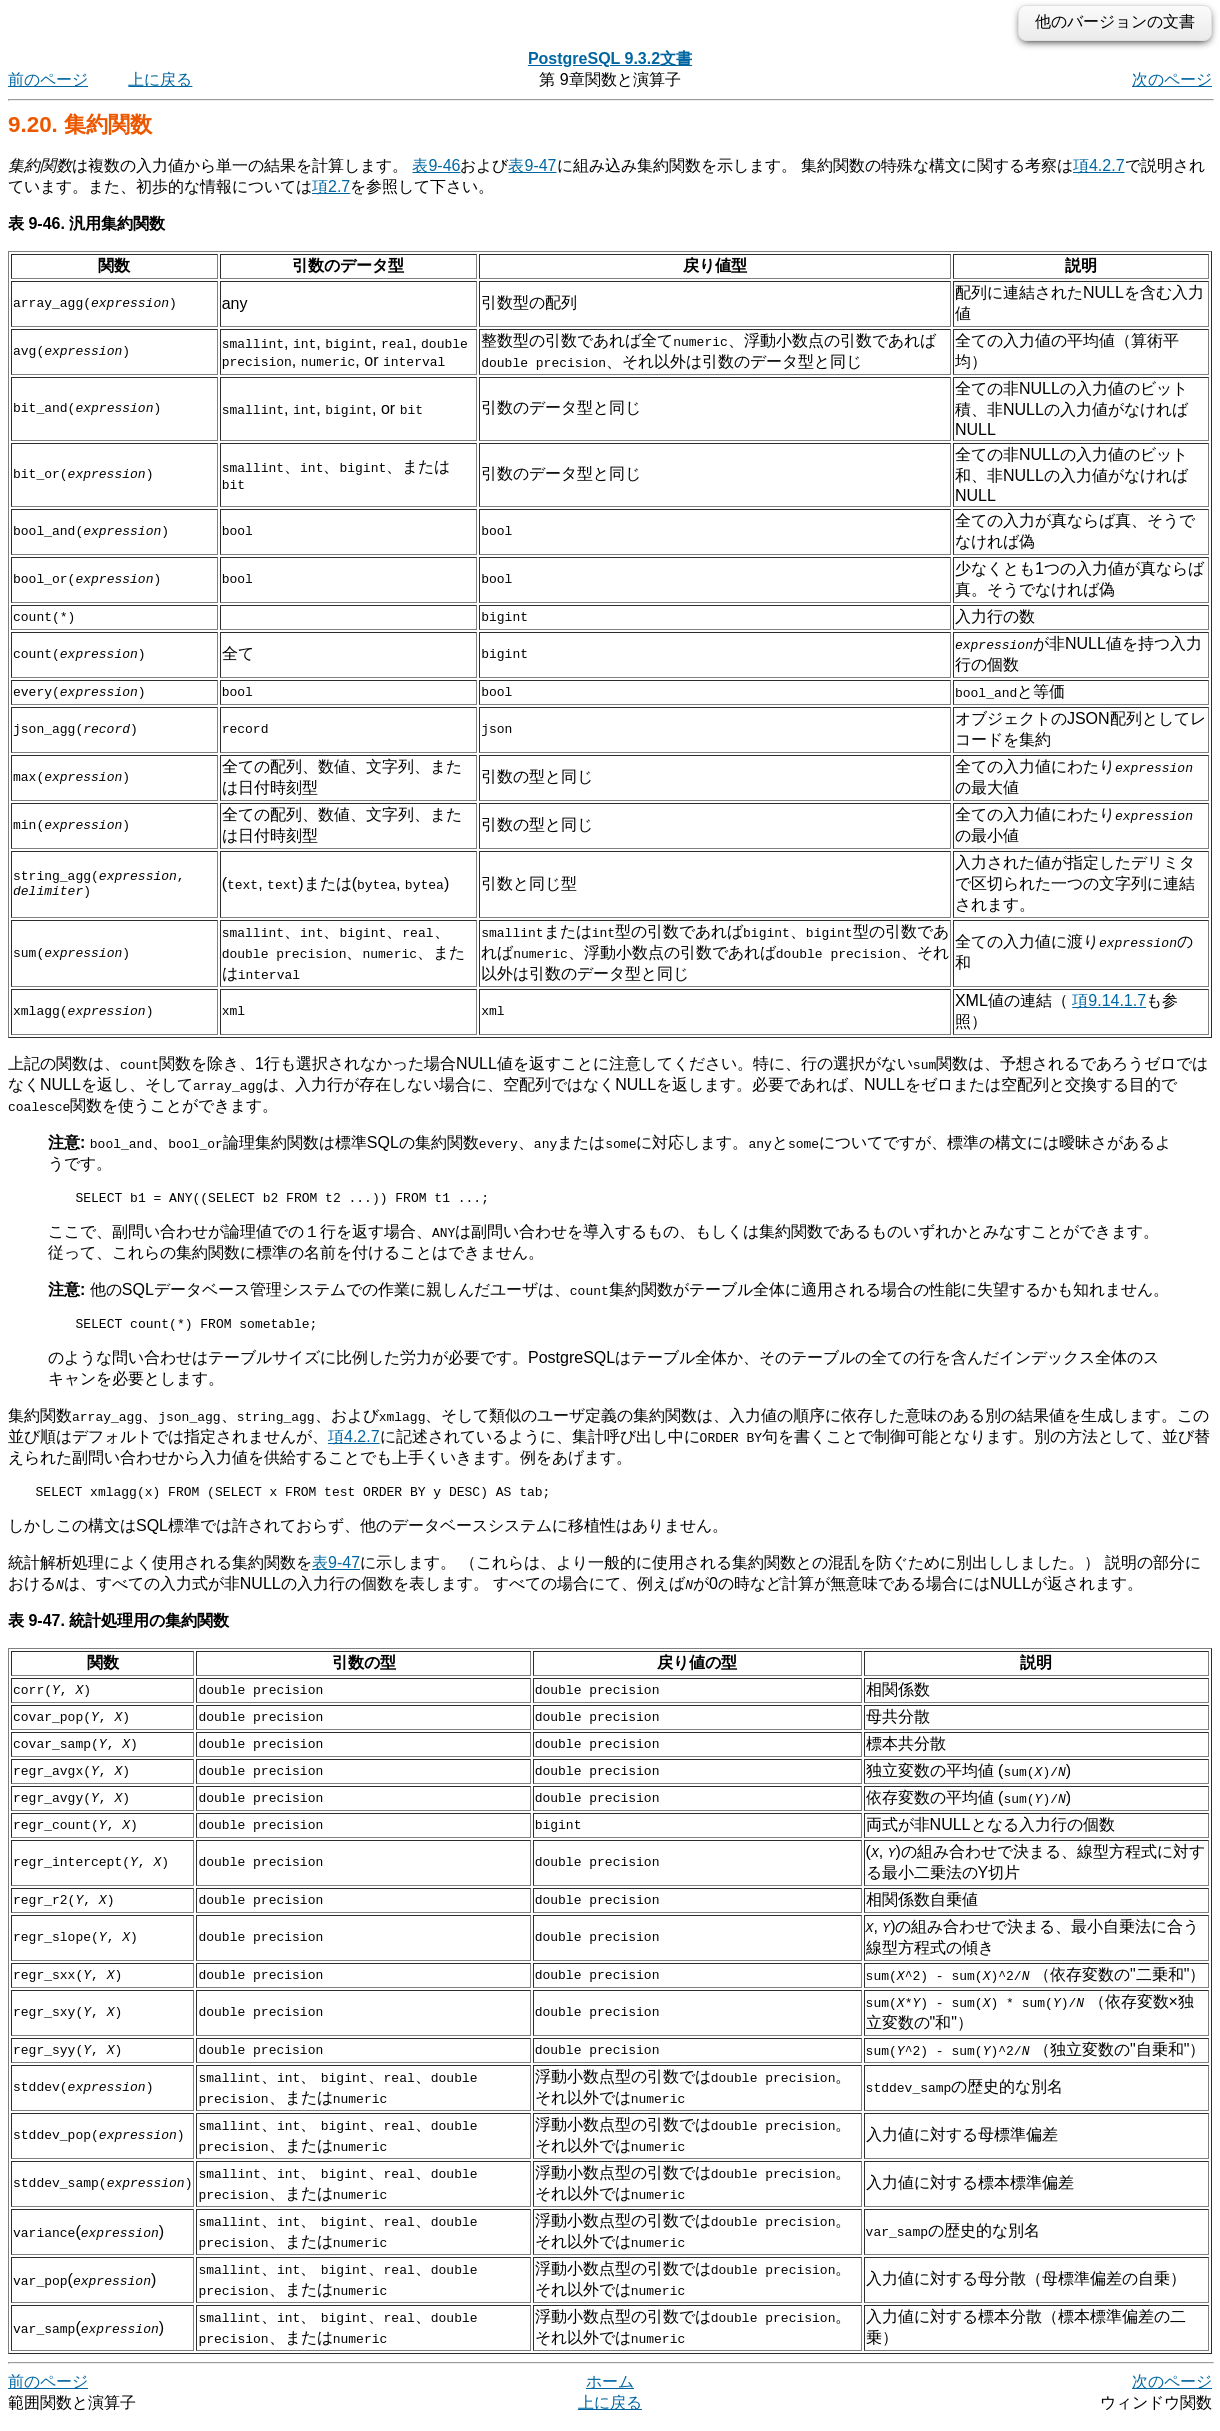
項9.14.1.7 (1109, 1000)
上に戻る (160, 79)
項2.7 (331, 186)
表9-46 (436, 165)
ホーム (610, 2390)
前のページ (48, 79)
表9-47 (532, 165)
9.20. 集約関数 (80, 124)
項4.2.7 (1099, 165)
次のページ (1172, 79)
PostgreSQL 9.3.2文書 (610, 58)
